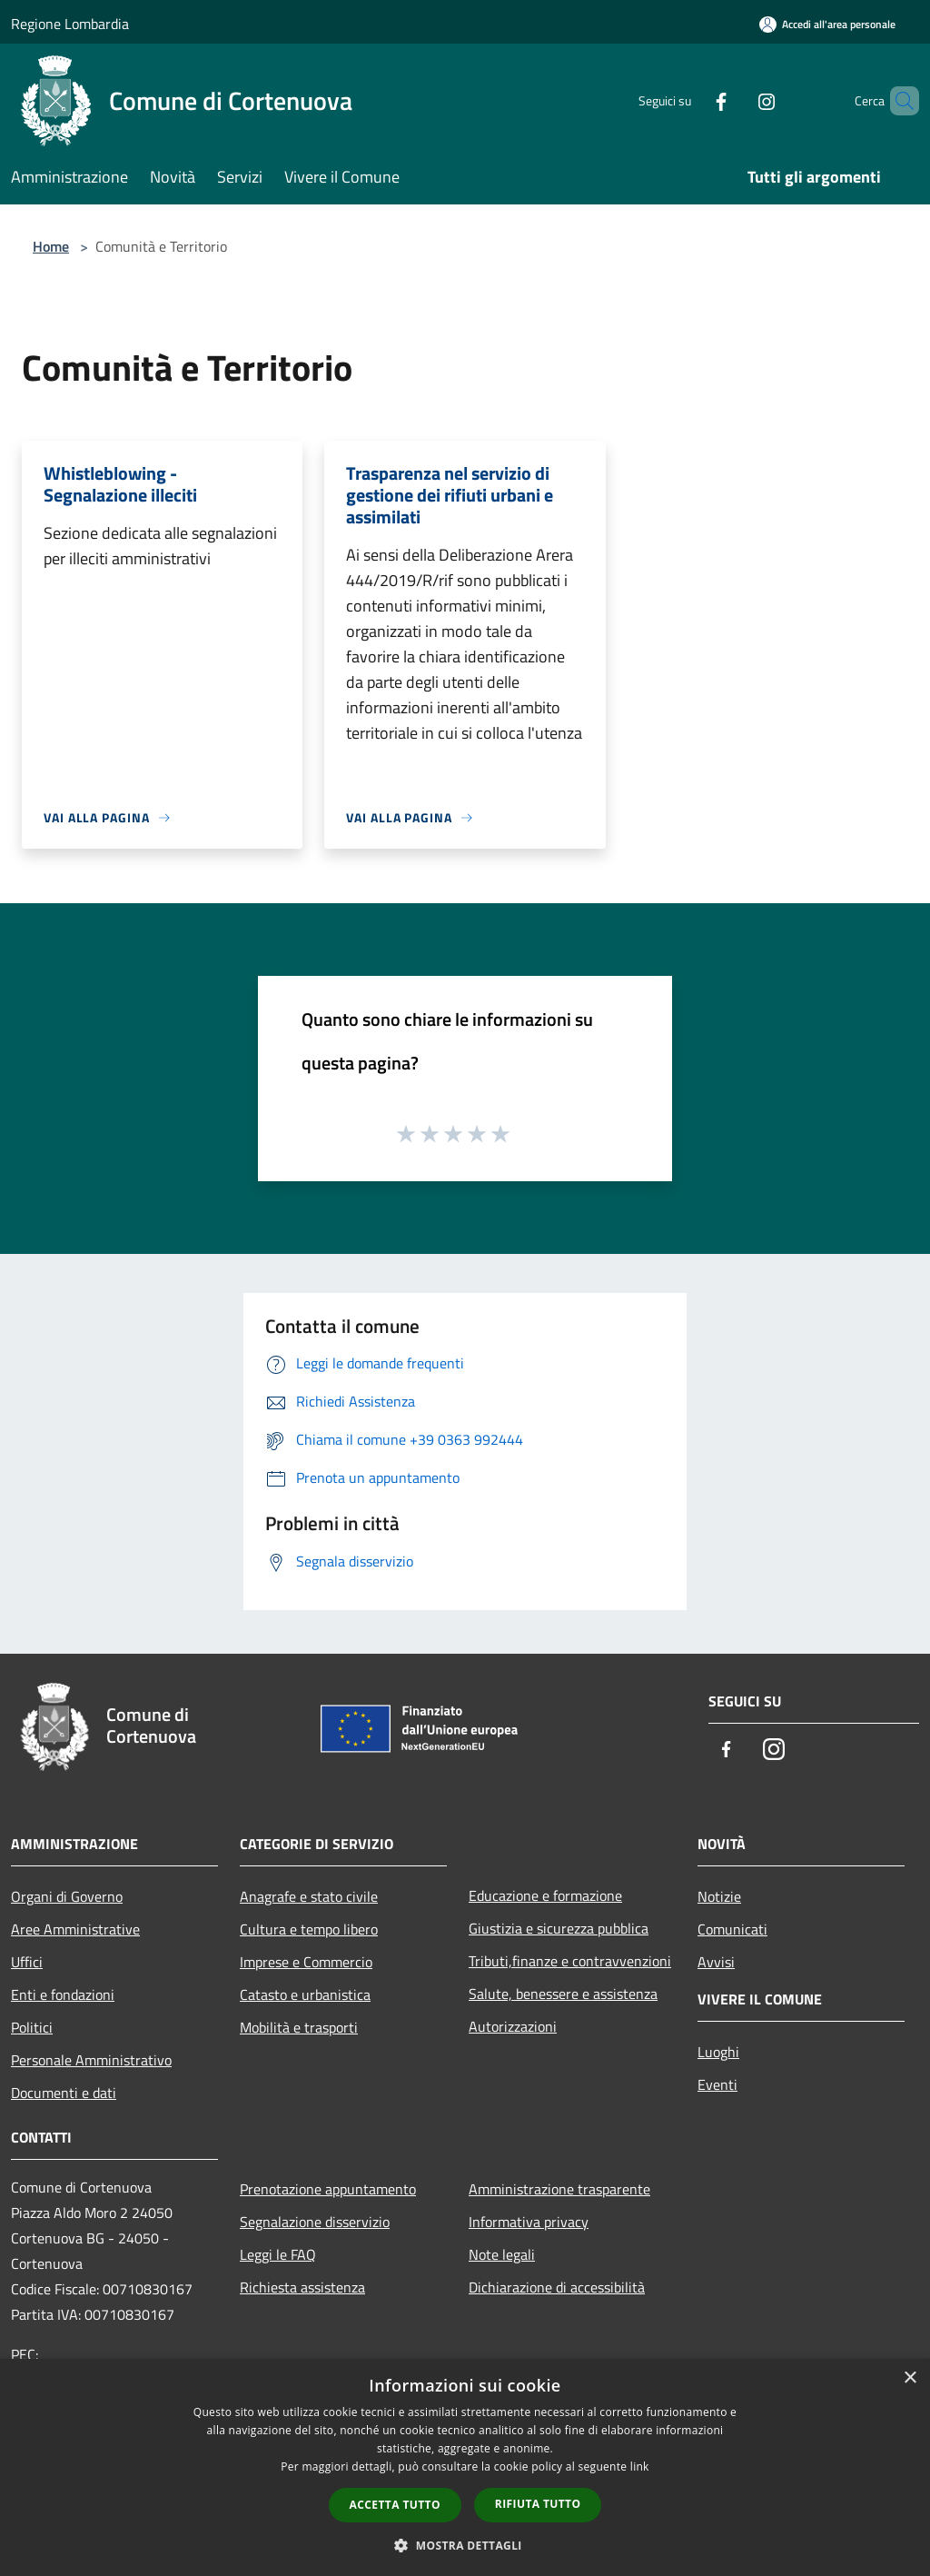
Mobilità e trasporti (299, 2027)
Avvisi (716, 1962)
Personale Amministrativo (91, 2060)
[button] (465, 2545)
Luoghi (718, 2052)
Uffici (27, 1962)
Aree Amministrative (75, 1929)
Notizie (719, 1896)
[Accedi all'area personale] (827, 24)
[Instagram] (735, 100)
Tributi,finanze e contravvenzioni (570, 1961)
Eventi (717, 2084)
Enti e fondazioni (62, 1994)
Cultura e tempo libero (309, 1929)
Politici (32, 2027)
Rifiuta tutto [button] (538, 2503)
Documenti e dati (63, 2093)
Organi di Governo (67, 1896)
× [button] (909, 2378)
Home (51, 246)
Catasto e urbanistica (305, 1994)
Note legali (502, 2254)
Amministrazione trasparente (559, 2189)
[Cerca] (897, 101)
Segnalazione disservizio (315, 2222)
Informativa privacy (529, 2222)
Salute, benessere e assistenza (563, 1993)
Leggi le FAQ (278, 2254)
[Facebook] (690, 100)
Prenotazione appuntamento (328, 2189)
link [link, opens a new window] (639, 2466)
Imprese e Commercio (306, 1962)
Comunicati (732, 1929)
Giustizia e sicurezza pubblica (558, 1928)
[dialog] (465, 2467)
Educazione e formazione (545, 1895)
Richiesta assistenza (302, 2287)
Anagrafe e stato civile (309, 1896)
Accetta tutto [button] (395, 2504)
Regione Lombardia (70, 24)
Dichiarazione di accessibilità (557, 2287)
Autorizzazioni (513, 2026)
